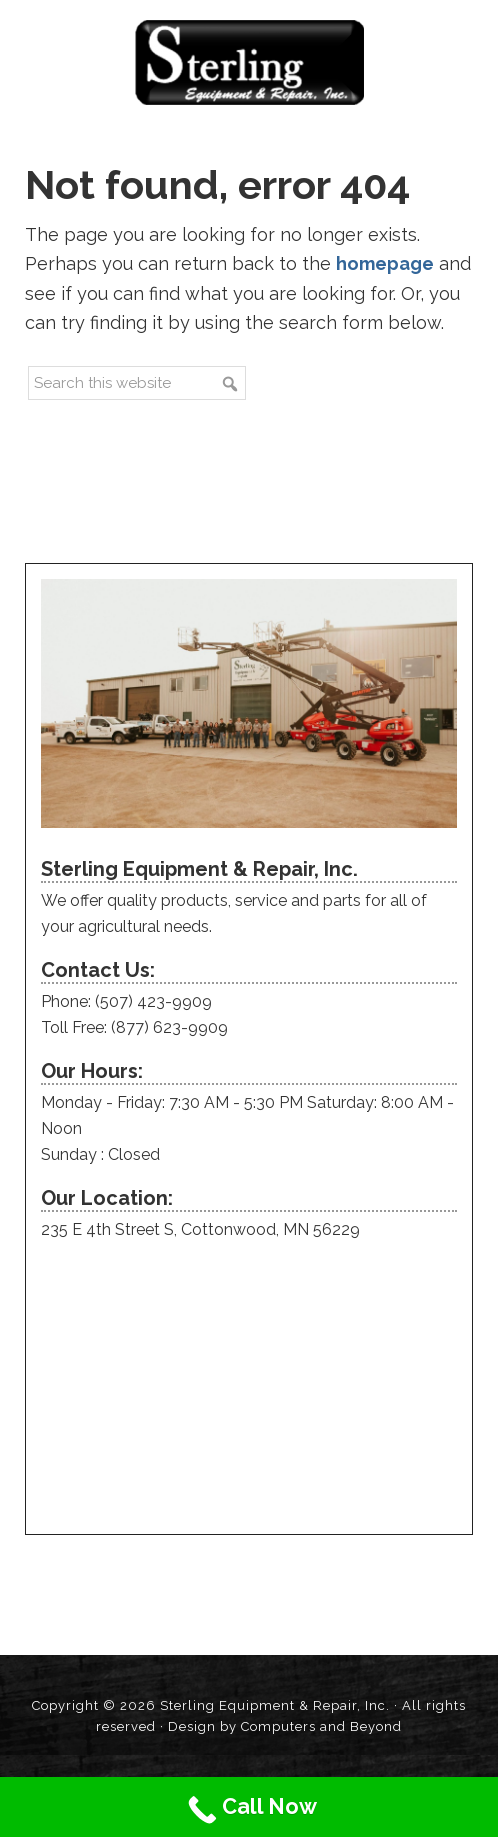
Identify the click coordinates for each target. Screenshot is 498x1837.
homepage (385, 263)
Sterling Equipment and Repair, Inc (249, 62)
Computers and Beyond (321, 1726)
